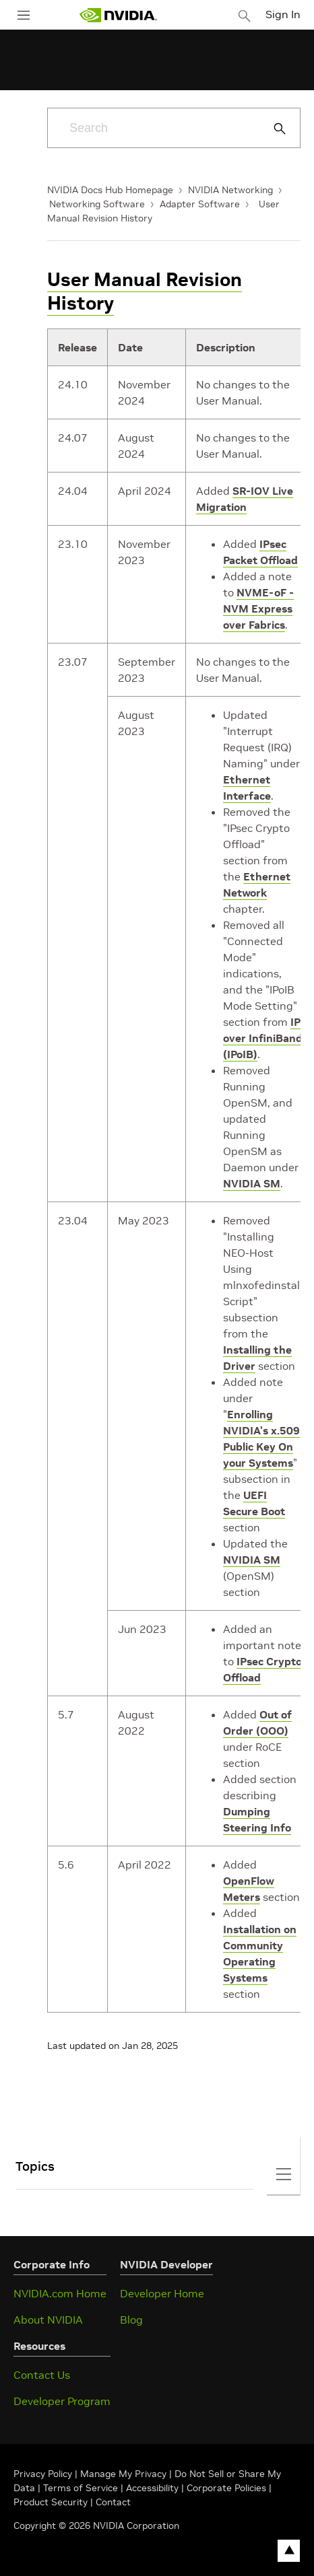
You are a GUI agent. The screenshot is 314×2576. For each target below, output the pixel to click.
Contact (113, 2502)
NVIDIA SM (251, 1183)
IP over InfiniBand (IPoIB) (263, 1038)
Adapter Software (200, 204)
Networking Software (97, 204)
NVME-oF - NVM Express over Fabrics (258, 608)
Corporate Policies (226, 2488)
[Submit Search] (272, 128)
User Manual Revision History (144, 291)
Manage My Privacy (123, 2474)
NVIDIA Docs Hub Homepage (110, 190)
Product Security (50, 2502)
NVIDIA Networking (230, 190)
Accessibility (152, 2488)
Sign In (283, 14)
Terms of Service (80, 2488)
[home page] (118, 15)
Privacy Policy (44, 2474)
